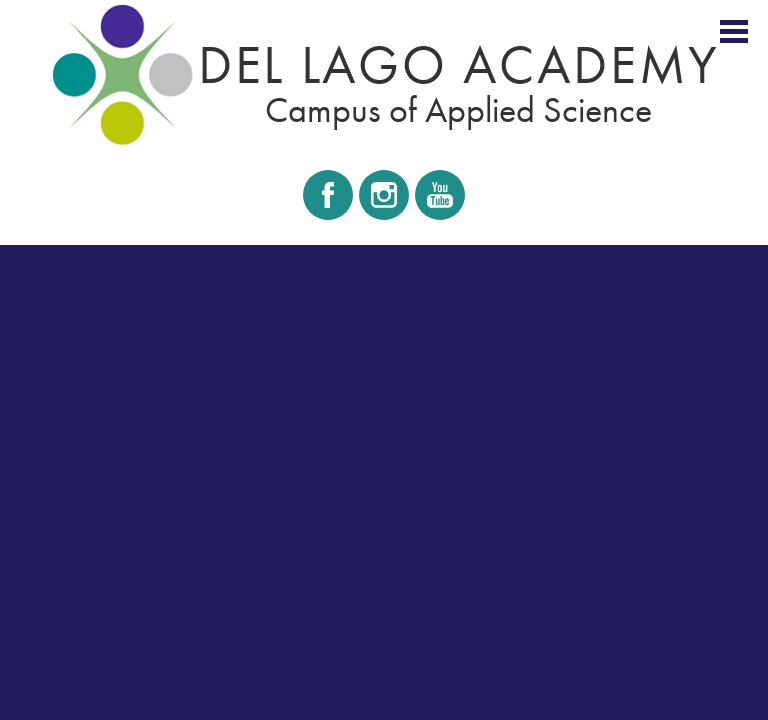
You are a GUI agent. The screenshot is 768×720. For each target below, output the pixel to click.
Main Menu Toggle (734, 31)
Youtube (438, 201)
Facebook (328, 201)
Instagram (384, 201)
